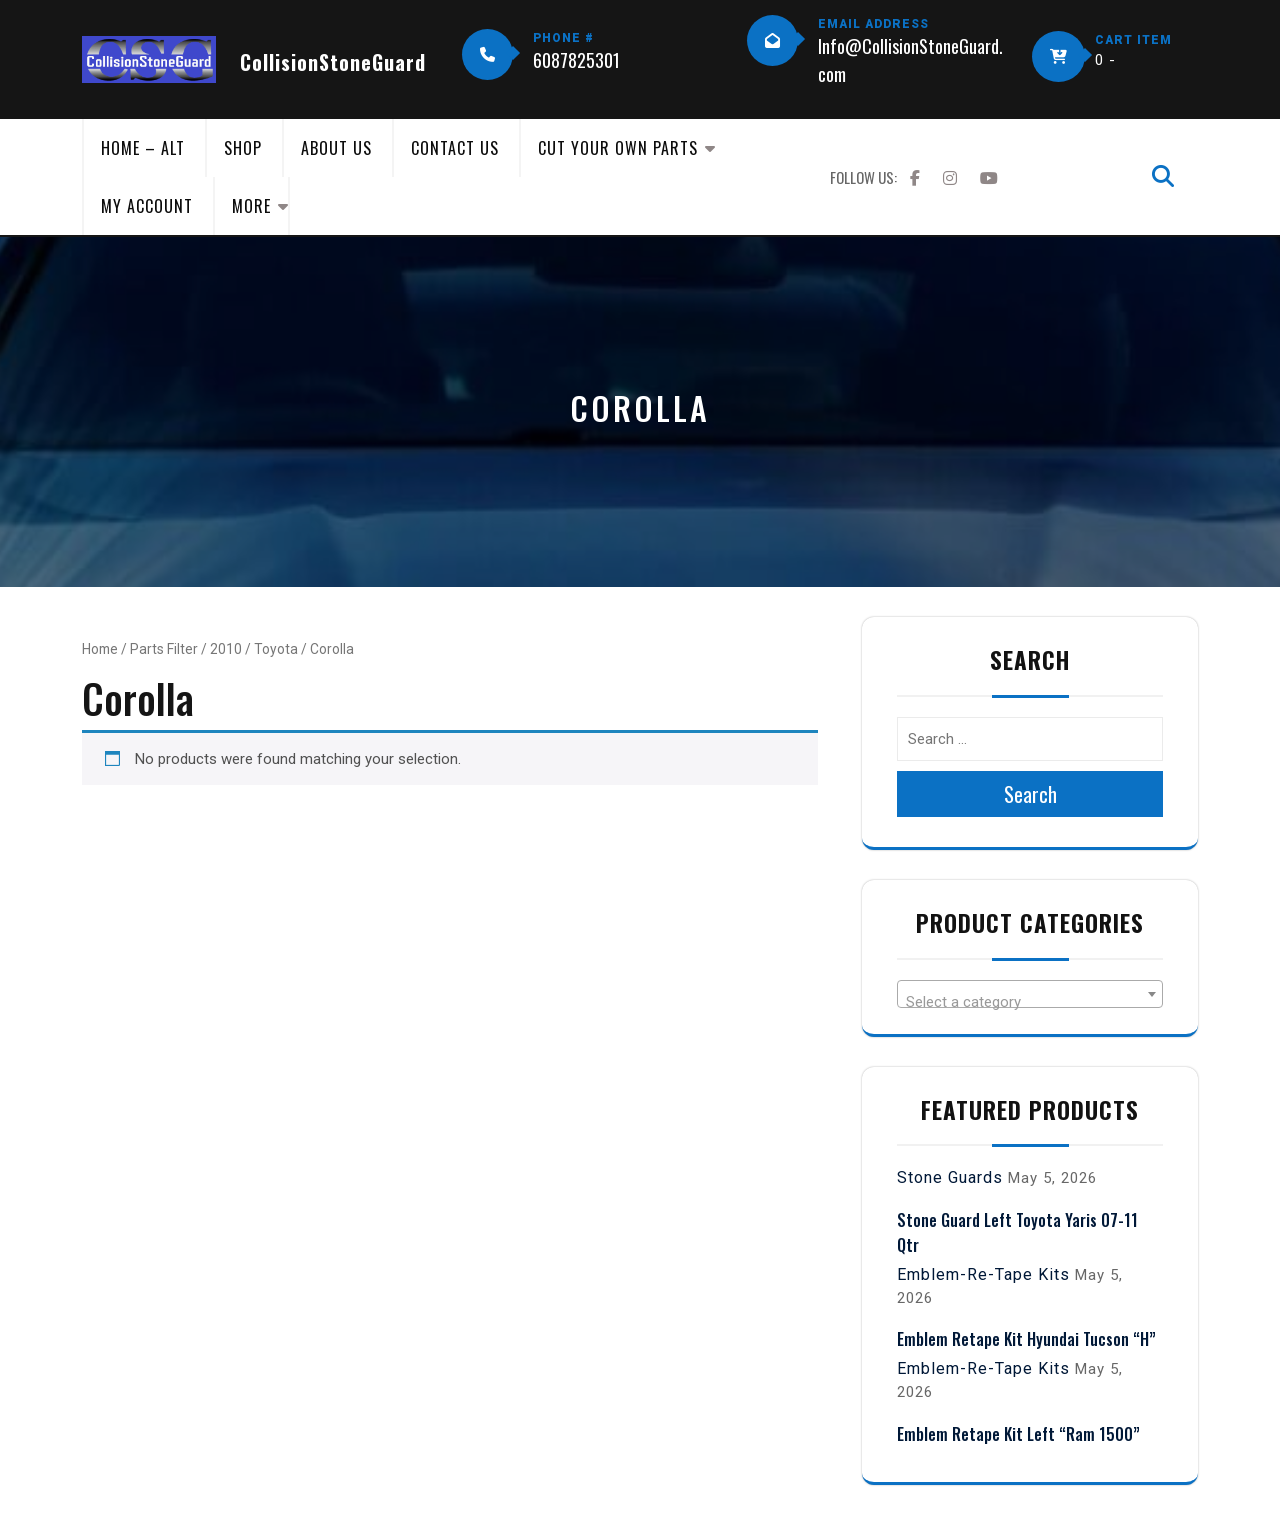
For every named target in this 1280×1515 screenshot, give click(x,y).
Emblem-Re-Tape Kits (983, 1274)
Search (1030, 794)
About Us (336, 148)
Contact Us (455, 148)
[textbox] (1030, 1002)
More (251, 206)
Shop (243, 148)
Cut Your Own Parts (618, 148)
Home (100, 649)
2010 (226, 649)
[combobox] (1030, 994)
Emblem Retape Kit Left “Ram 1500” (1018, 1434)
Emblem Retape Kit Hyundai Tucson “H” (1026, 1339)
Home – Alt (143, 148)
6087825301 (576, 60)
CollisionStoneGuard (333, 62)
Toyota (276, 649)
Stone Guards (950, 1177)
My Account (147, 206)
